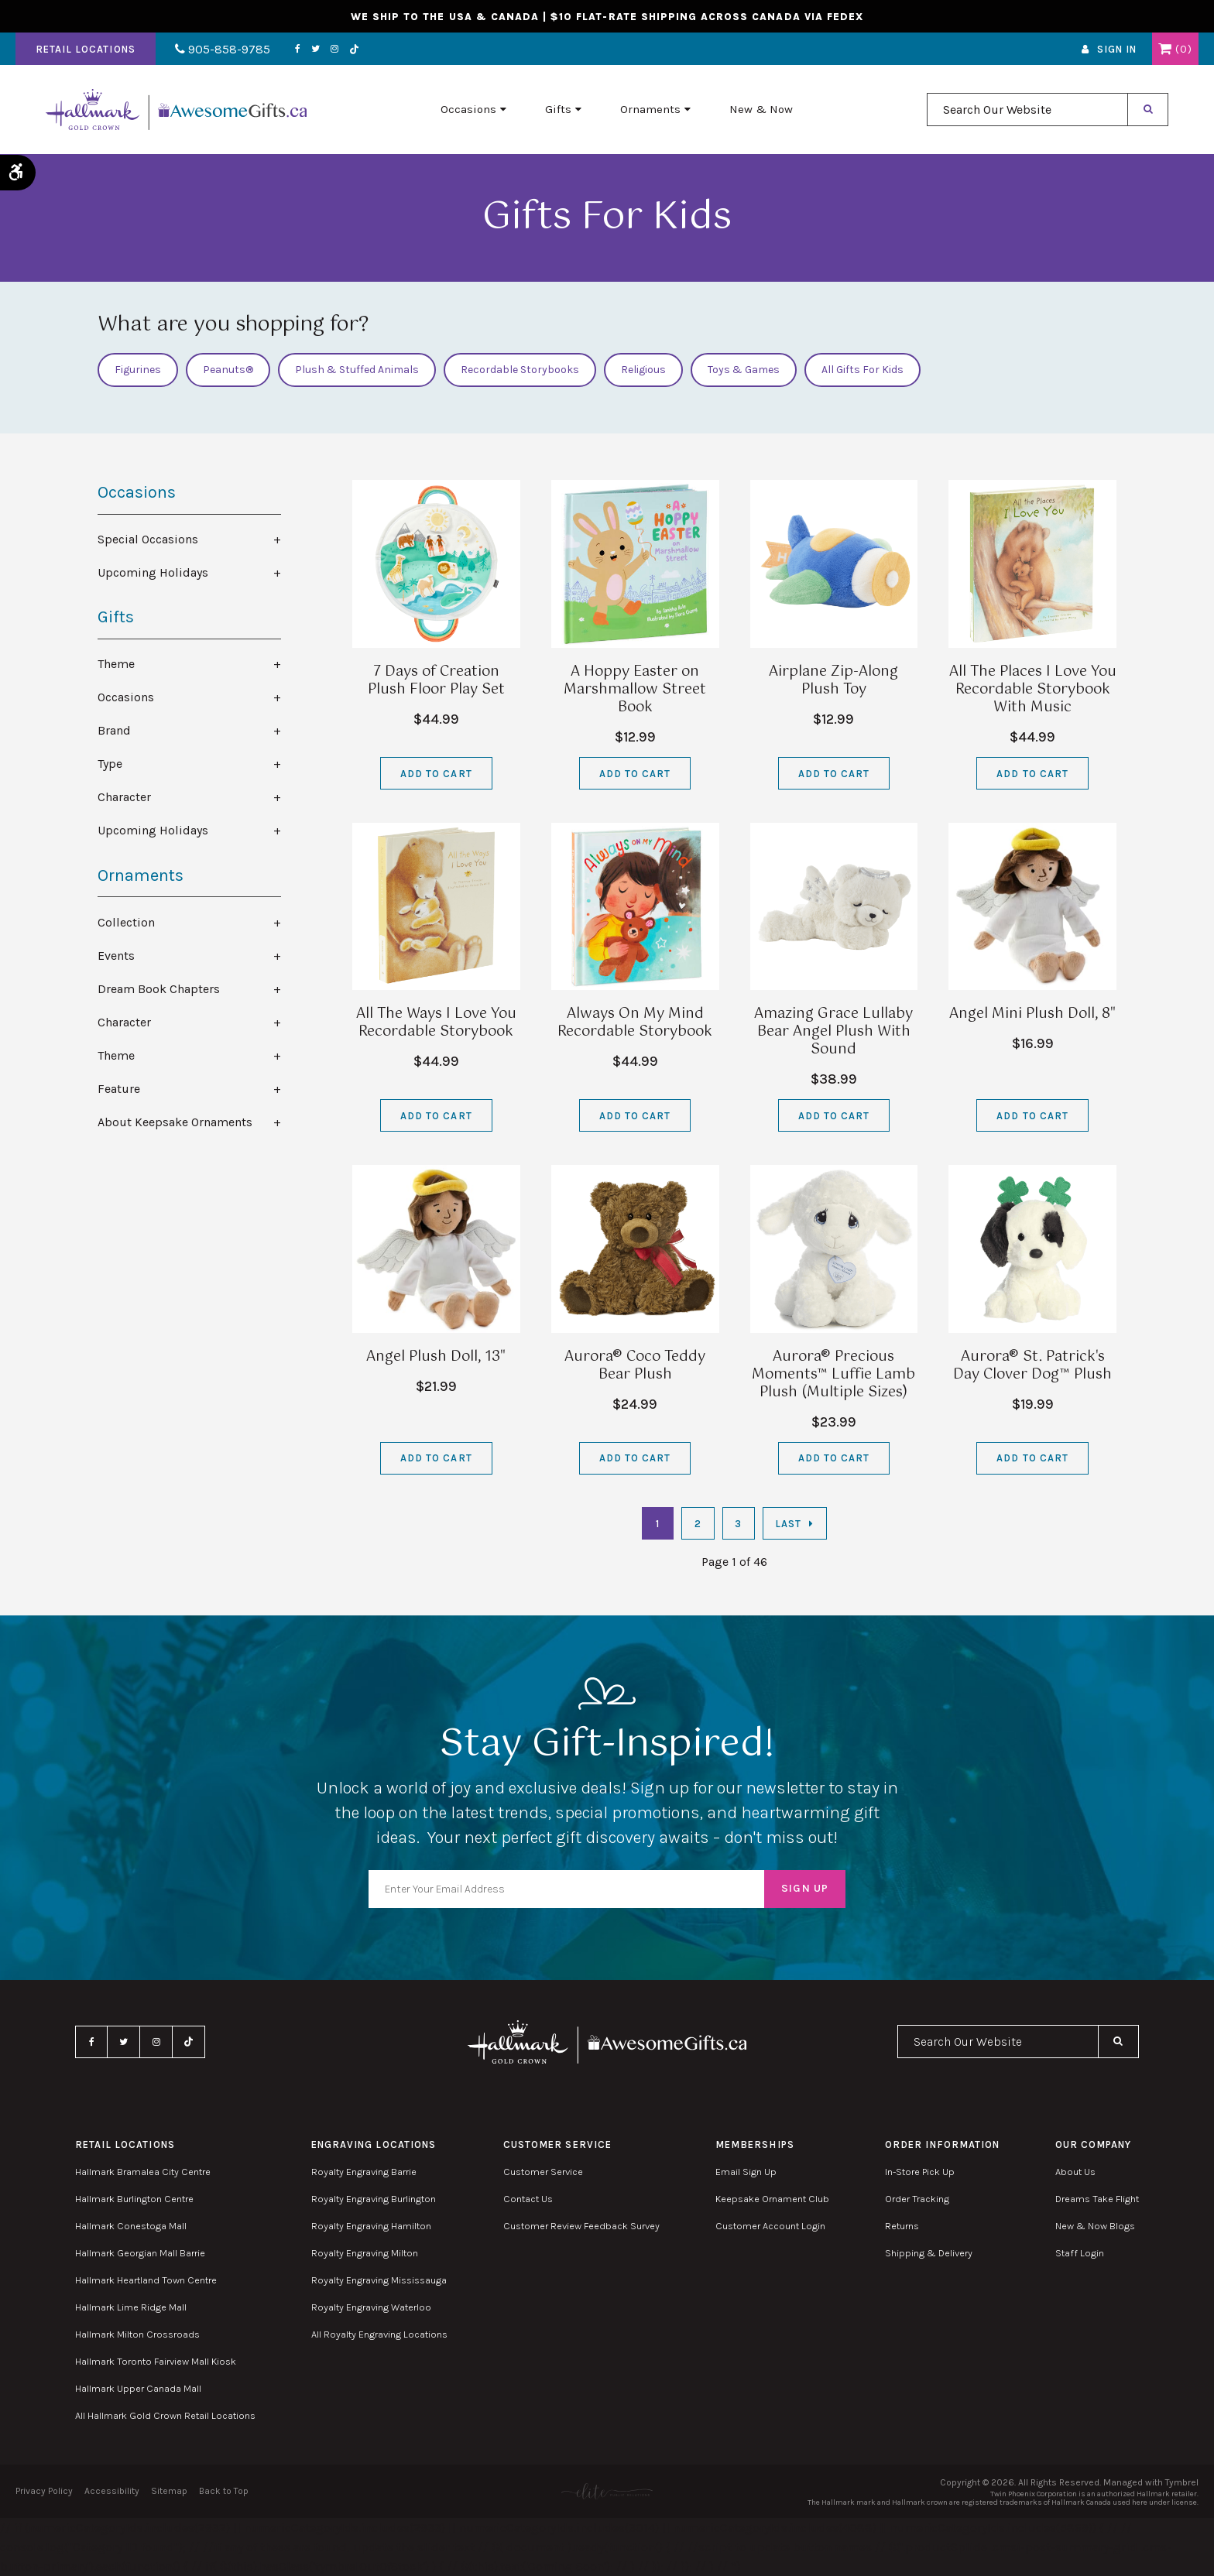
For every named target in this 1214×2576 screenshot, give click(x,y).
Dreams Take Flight (1097, 2198)
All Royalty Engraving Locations (379, 2334)
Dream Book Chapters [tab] (159, 988)
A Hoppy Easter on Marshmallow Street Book (635, 689)
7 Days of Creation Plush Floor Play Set (436, 680)
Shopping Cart (1164, 49)
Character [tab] (124, 797)
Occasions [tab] (126, 697)
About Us (1075, 2171)
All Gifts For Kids (862, 369)
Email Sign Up (746, 2171)
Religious (643, 369)
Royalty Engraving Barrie (364, 2171)
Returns (902, 2226)
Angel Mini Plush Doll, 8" (1032, 1014)
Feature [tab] (119, 1088)
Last (788, 1524)
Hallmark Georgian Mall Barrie (140, 2253)
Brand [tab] (114, 730)
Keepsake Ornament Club (772, 2198)
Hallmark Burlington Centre (134, 2198)
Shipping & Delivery (928, 2253)
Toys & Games (744, 369)
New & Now (761, 109)
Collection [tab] (126, 922)
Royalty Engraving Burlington (373, 2198)
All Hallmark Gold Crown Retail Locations (165, 2415)
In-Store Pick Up (920, 2171)
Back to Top (224, 2490)
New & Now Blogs (1095, 2226)
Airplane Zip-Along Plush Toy (833, 680)
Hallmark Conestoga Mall (131, 2226)
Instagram (334, 48)
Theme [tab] (116, 663)
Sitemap (169, 2490)
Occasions (468, 109)
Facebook (298, 48)
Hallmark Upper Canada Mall (138, 2388)
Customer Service (543, 2171)
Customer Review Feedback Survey (581, 2226)
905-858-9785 (222, 49)
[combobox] (1027, 109)
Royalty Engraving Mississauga (379, 2280)
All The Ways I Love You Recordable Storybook (436, 1022)
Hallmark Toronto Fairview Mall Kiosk (155, 2361)
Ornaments (650, 109)
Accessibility (111, 2490)
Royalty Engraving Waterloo (371, 2307)
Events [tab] (116, 955)
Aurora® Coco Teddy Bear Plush (634, 1365)
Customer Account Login (770, 2226)
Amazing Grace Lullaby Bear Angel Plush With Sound (833, 1031)
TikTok (354, 49)
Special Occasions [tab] (148, 539)
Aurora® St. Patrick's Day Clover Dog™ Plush (1032, 1365)
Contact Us (528, 2198)
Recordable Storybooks (520, 369)
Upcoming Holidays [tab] (153, 572)
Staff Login (1079, 2253)
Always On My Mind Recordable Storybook (634, 1022)
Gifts (558, 109)
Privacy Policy (44, 2490)
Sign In (1117, 49)
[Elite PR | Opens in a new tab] (606, 2491)
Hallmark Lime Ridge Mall (131, 2307)
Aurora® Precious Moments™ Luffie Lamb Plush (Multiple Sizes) (833, 1374)
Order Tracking (917, 2198)
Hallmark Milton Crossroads (137, 2334)
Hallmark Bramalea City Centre (143, 2171)
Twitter (315, 48)
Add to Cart (436, 773)
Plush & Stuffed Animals (357, 369)
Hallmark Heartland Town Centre (146, 2280)
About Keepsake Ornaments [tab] (175, 1122)
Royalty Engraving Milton (364, 2253)
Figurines (138, 369)
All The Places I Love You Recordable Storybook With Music (1032, 689)
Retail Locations (85, 49)
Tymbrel (1182, 2482)
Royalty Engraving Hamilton (371, 2226)
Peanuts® (228, 369)
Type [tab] (110, 763)
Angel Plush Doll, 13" (436, 1356)
